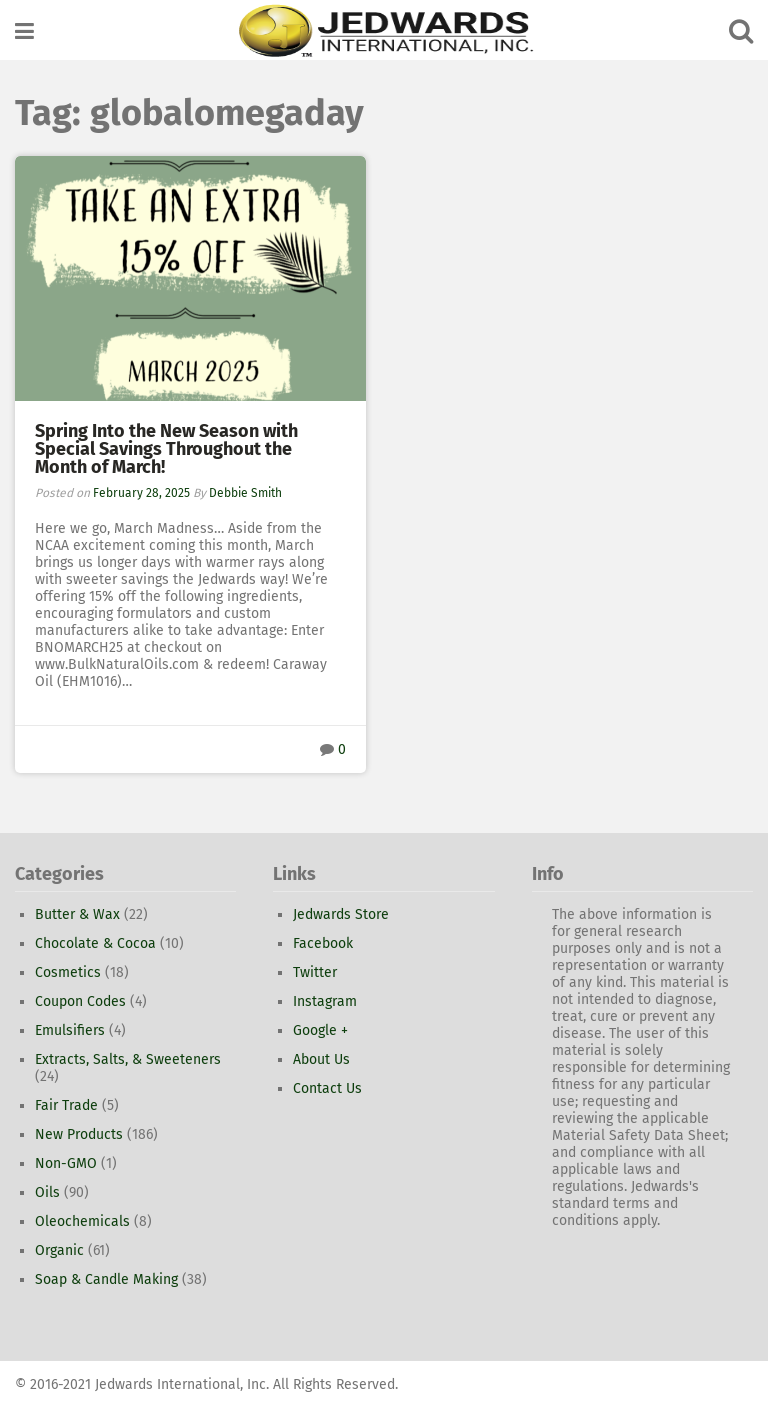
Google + (320, 1030)
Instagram (325, 1001)
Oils (47, 1192)
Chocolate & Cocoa (95, 943)
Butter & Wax (77, 914)
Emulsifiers (70, 1030)
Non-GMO (66, 1163)
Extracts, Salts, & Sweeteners (128, 1059)
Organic (59, 1250)
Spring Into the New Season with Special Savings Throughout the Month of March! (166, 449)
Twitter (315, 972)
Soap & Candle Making (106, 1279)
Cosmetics (68, 972)
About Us (321, 1059)
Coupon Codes (80, 1001)
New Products (79, 1134)
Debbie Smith (245, 493)
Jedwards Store (341, 914)
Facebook (323, 943)
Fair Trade (66, 1105)
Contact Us (327, 1088)
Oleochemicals (82, 1221)
